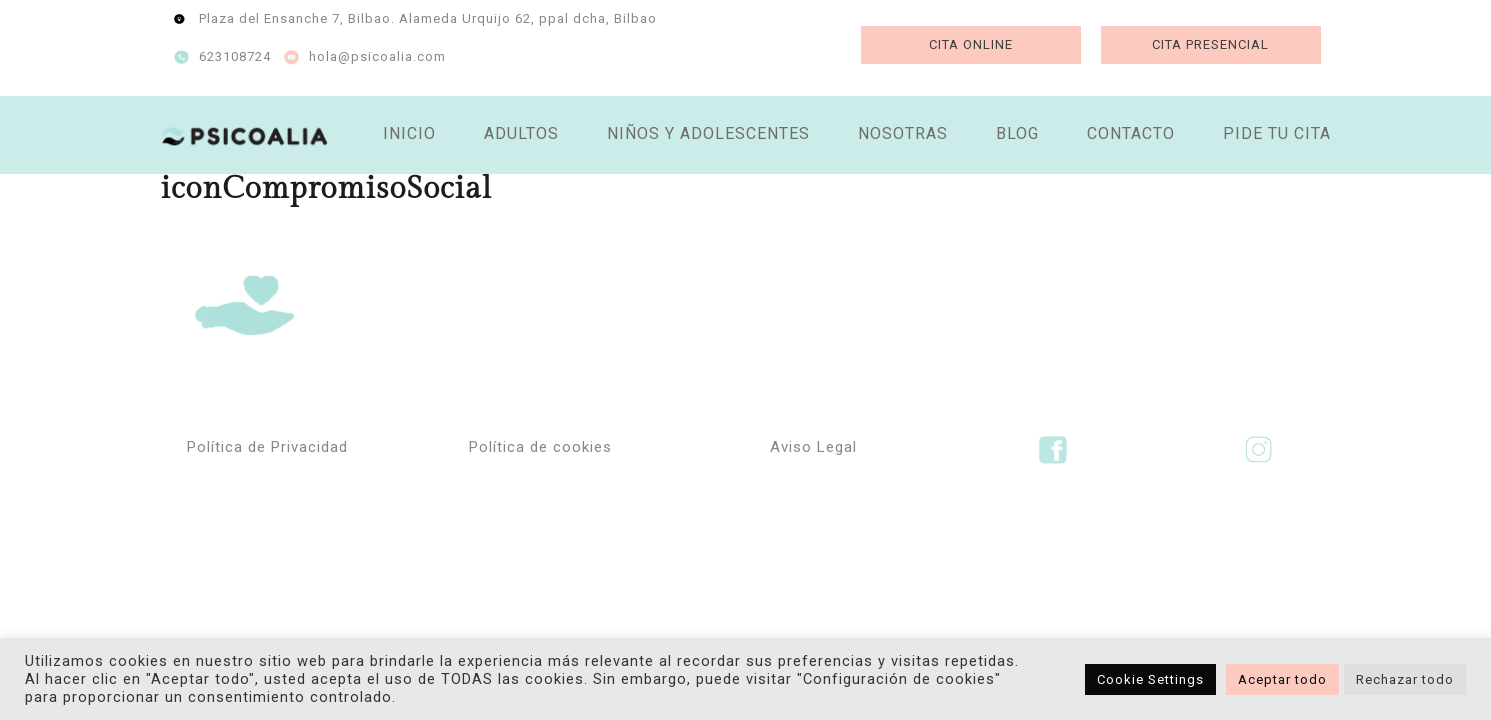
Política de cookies (540, 447)
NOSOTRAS (903, 133)
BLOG (1017, 133)
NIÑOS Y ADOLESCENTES (708, 133)
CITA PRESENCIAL (1210, 44)
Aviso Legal (813, 447)
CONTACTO (1131, 133)
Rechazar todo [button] (1405, 679)
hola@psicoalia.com (377, 56)
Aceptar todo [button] (1282, 679)
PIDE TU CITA (1277, 133)
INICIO (409, 133)
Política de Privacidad (267, 447)
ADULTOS (521, 133)
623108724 (235, 56)
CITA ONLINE (971, 44)
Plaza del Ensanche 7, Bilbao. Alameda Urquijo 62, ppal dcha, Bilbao (428, 18)
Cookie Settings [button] (1150, 679)
